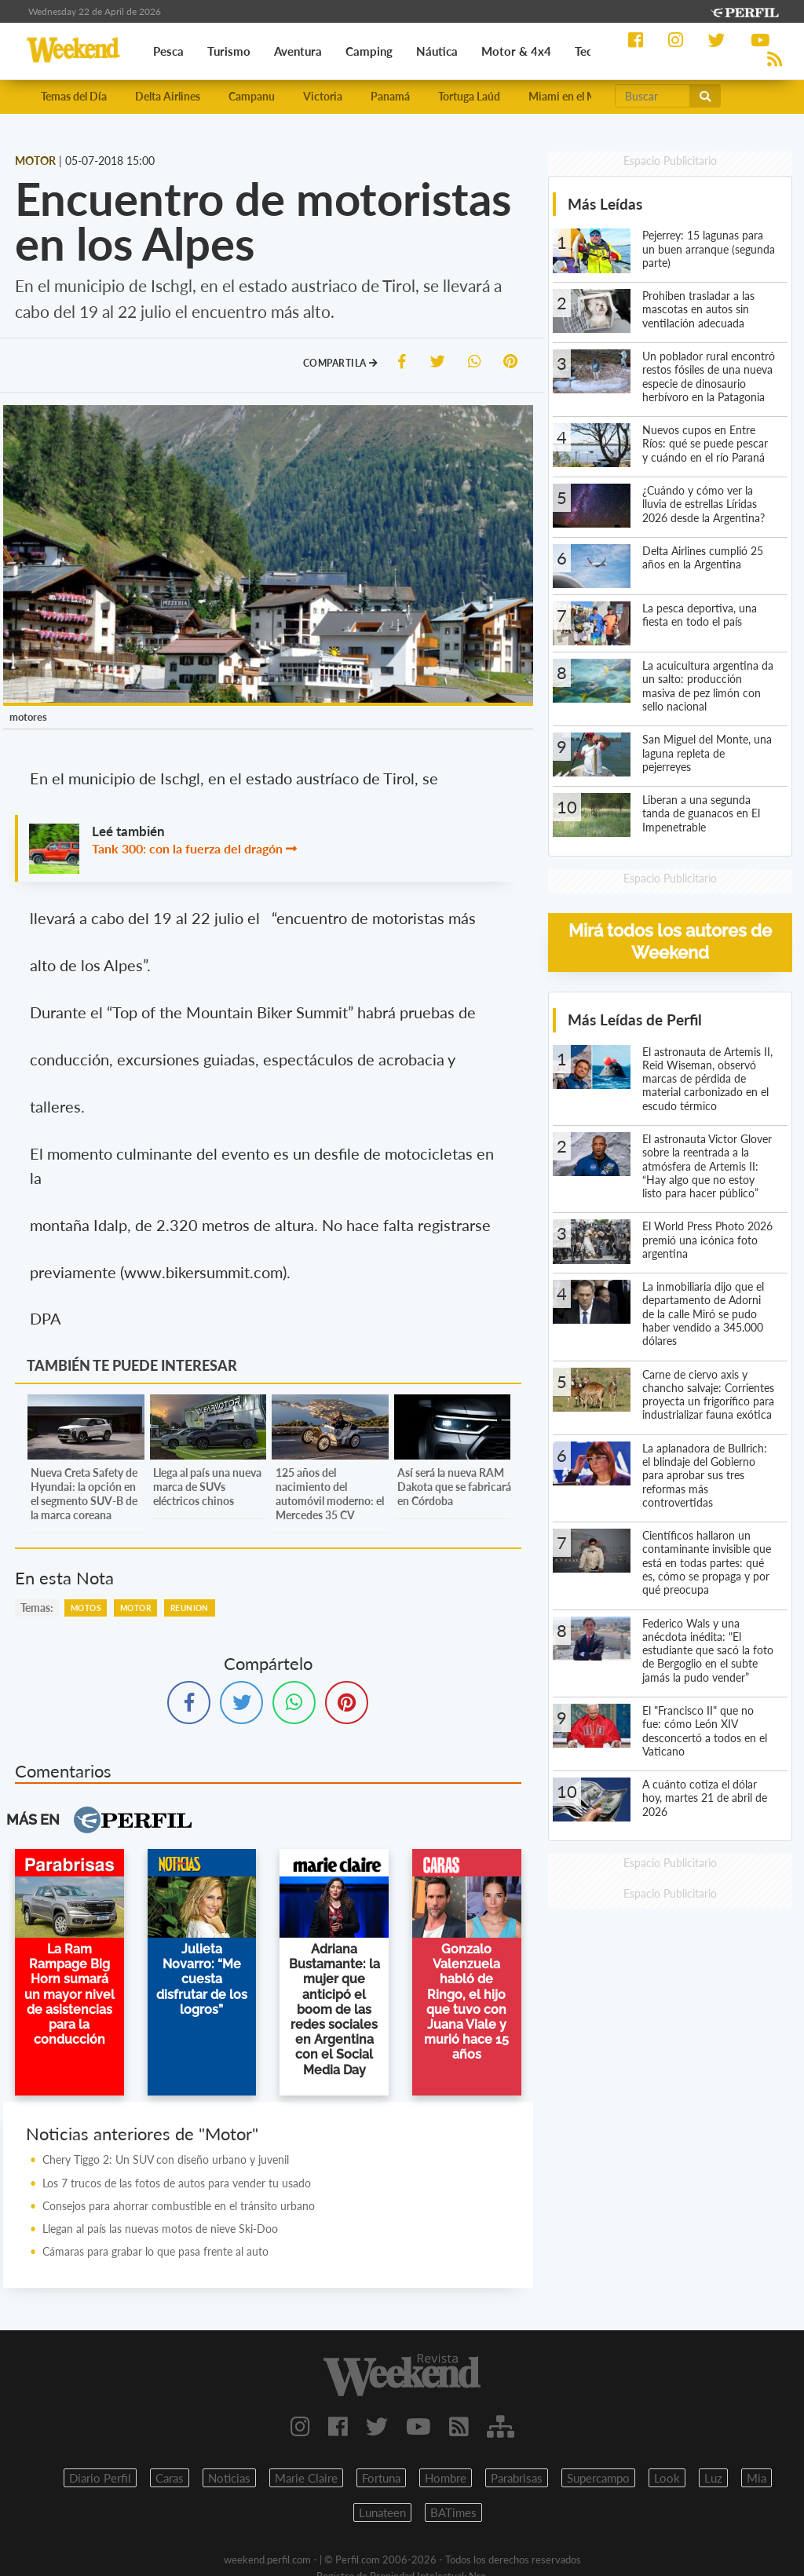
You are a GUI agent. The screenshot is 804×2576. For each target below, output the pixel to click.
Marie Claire (306, 2478)
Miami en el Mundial (577, 96)
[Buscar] (652, 96)
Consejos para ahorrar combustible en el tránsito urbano (178, 2205)
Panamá (390, 96)
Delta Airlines (167, 96)
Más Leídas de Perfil (635, 1019)
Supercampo (598, 2478)
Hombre (445, 2478)
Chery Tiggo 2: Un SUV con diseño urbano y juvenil (165, 2159)
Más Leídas (605, 204)
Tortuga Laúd (469, 96)
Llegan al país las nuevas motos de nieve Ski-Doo (160, 2228)
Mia (756, 2478)
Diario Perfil (100, 2478)
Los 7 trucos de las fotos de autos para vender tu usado (176, 2183)
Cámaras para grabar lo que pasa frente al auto (155, 2251)
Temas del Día (74, 96)
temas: (36, 1607)
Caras (169, 2478)
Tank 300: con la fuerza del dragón (187, 848)
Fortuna (381, 2478)
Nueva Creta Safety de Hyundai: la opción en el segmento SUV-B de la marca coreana (84, 1494)
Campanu (251, 96)
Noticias (229, 2478)
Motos (85, 1608)
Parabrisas (517, 2478)
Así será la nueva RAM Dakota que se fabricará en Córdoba (454, 1486)
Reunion (189, 1608)
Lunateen (382, 2512)
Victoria (322, 96)
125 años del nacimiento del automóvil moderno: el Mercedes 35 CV (330, 1494)
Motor (135, 1608)
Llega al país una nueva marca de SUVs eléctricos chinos (207, 1486)
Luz (713, 2478)
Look (667, 2478)
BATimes (453, 2512)
